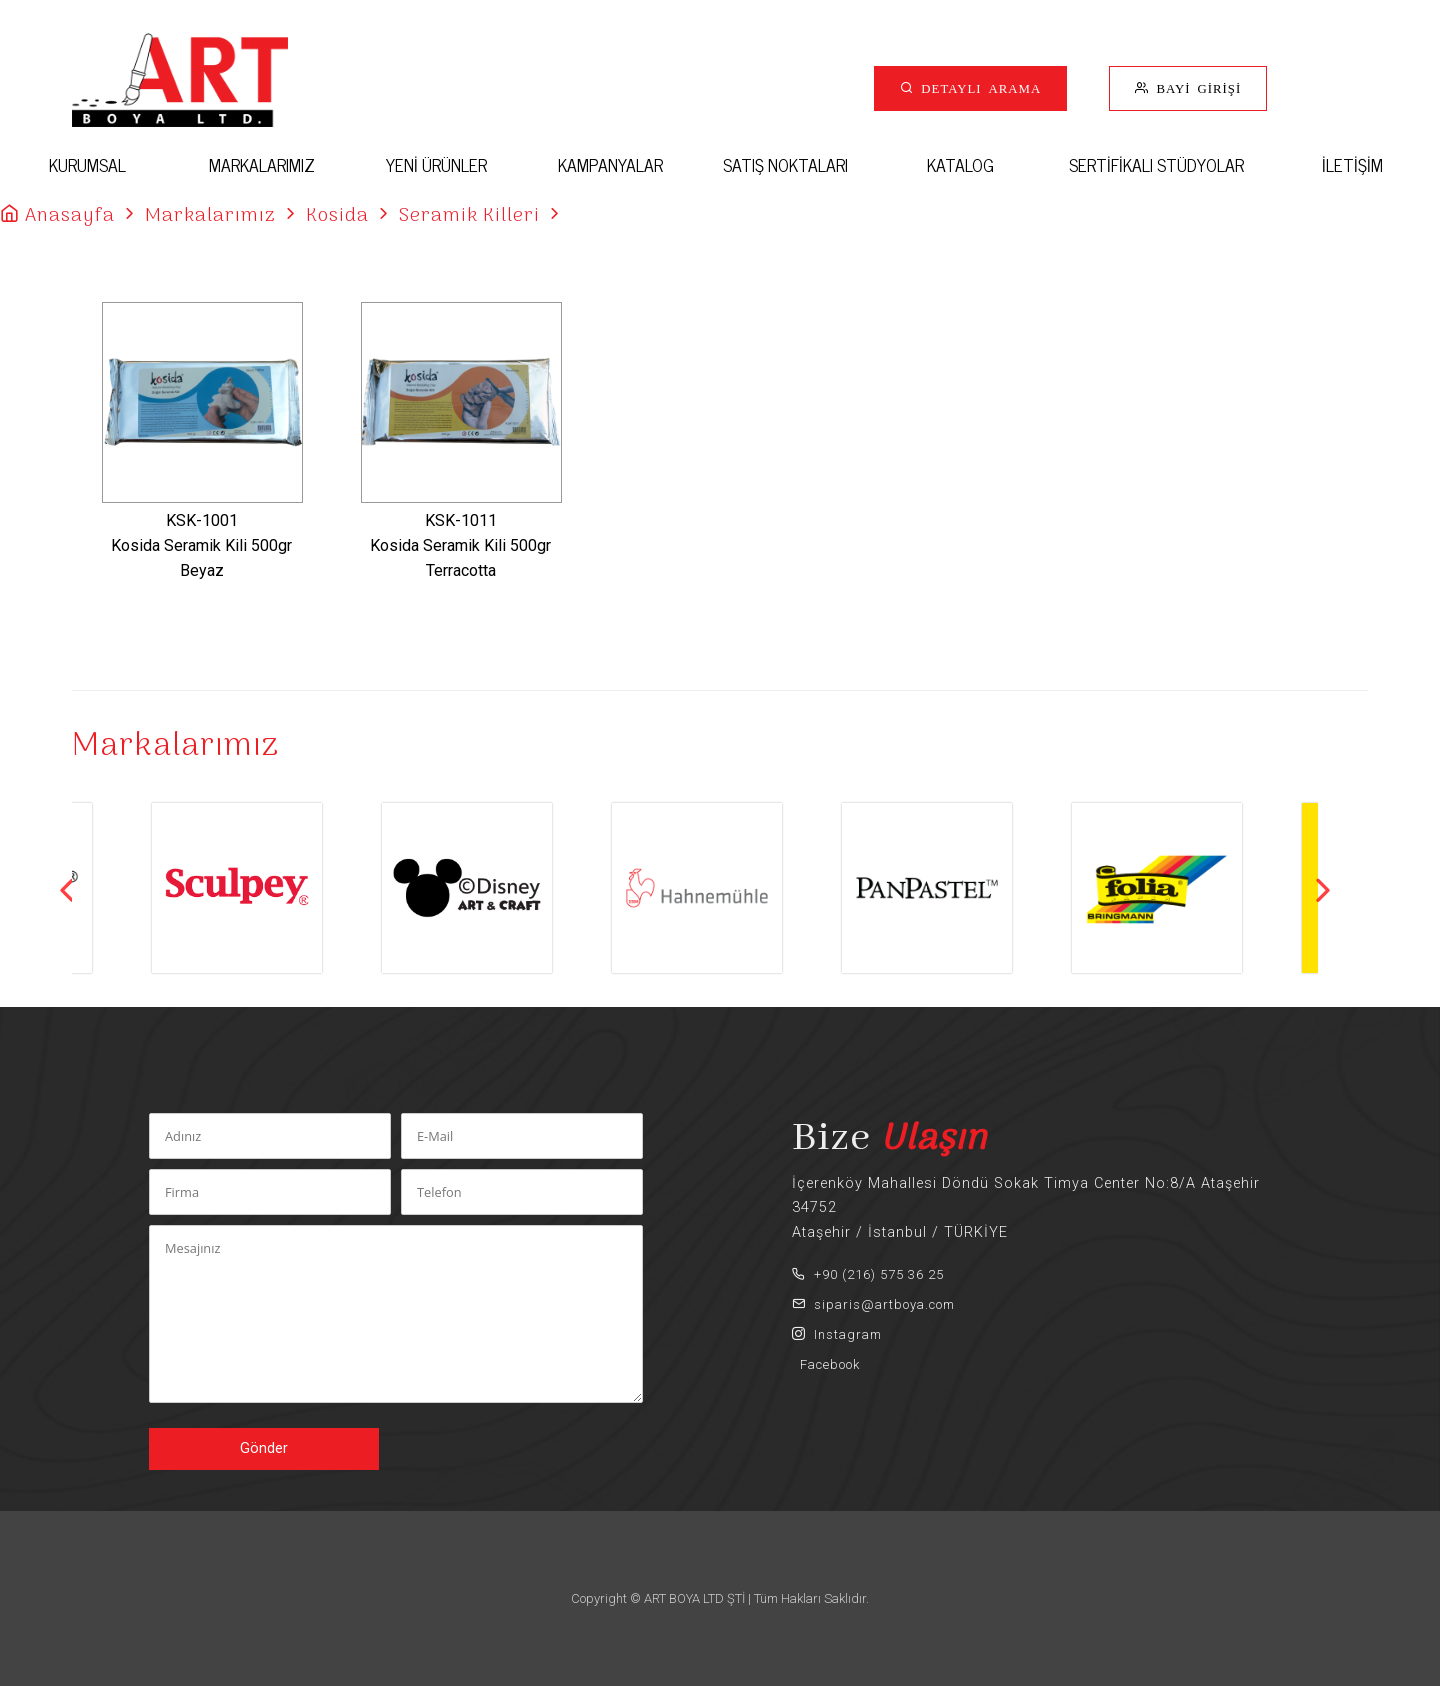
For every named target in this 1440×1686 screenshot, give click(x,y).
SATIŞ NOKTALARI (785, 164)
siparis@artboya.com (873, 1304)
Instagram (837, 1334)
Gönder (264, 1448)
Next (1323, 890)
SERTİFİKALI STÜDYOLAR (1156, 164)
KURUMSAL (87, 164)
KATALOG (960, 164)
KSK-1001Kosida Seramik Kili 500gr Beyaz (201, 545)
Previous (67, 890)
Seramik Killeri (469, 216)
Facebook (826, 1364)
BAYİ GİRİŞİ (1195, 87)
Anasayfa (70, 216)
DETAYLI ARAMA (977, 87)
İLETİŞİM (1352, 164)
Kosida (337, 216)
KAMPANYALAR (610, 164)
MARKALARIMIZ (262, 164)
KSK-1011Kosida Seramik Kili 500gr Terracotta (460, 545)
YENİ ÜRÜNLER (436, 164)
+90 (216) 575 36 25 (868, 1274)
